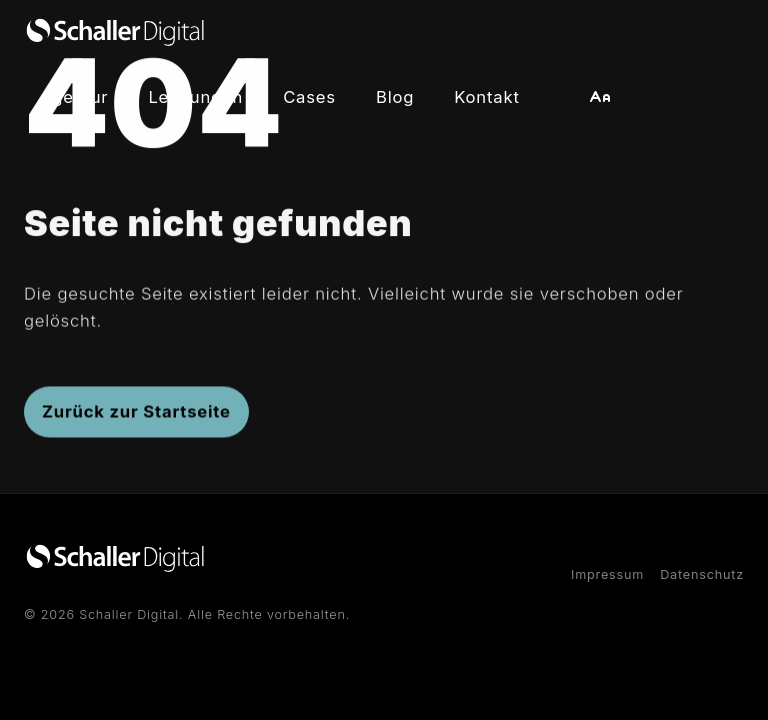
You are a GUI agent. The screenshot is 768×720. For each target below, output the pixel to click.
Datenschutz (702, 574)
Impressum (607, 574)
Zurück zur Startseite (136, 415)
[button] (600, 97)
